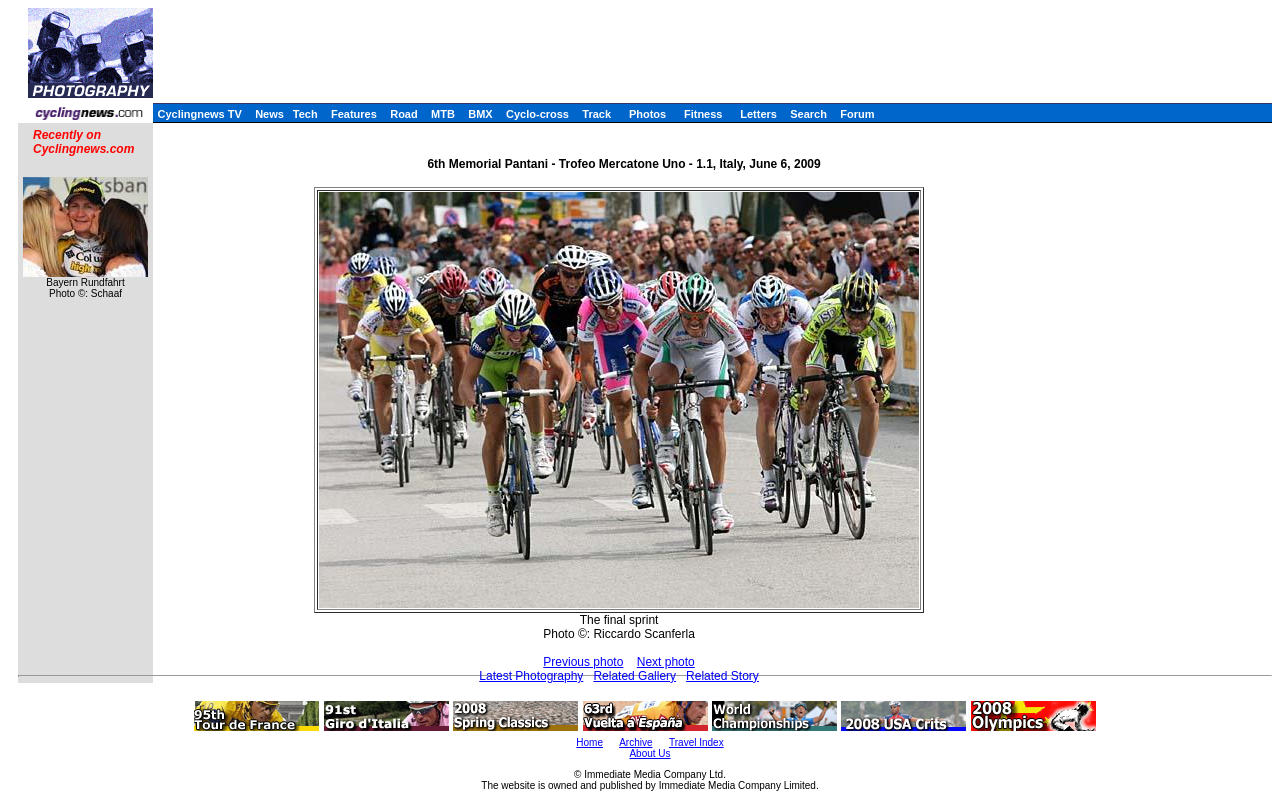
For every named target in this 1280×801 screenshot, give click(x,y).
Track (596, 114)
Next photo (666, 662)
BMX (480, 114)
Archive (635, 742)
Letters (758, 114)
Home (589, 742)
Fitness (703, 114)
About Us (649, 753)
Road (404, 114)
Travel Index (696, 742)
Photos (647, 114)
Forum (857, 114)
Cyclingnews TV (199, 114)
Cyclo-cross (537, 114)
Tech (305, 114)
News (269, 114)
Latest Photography (531, 676)
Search (808, 114)
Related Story (722, 676)
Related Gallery (634, 676)
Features (354, 114)
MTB (443, 114)
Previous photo (583, 662)
